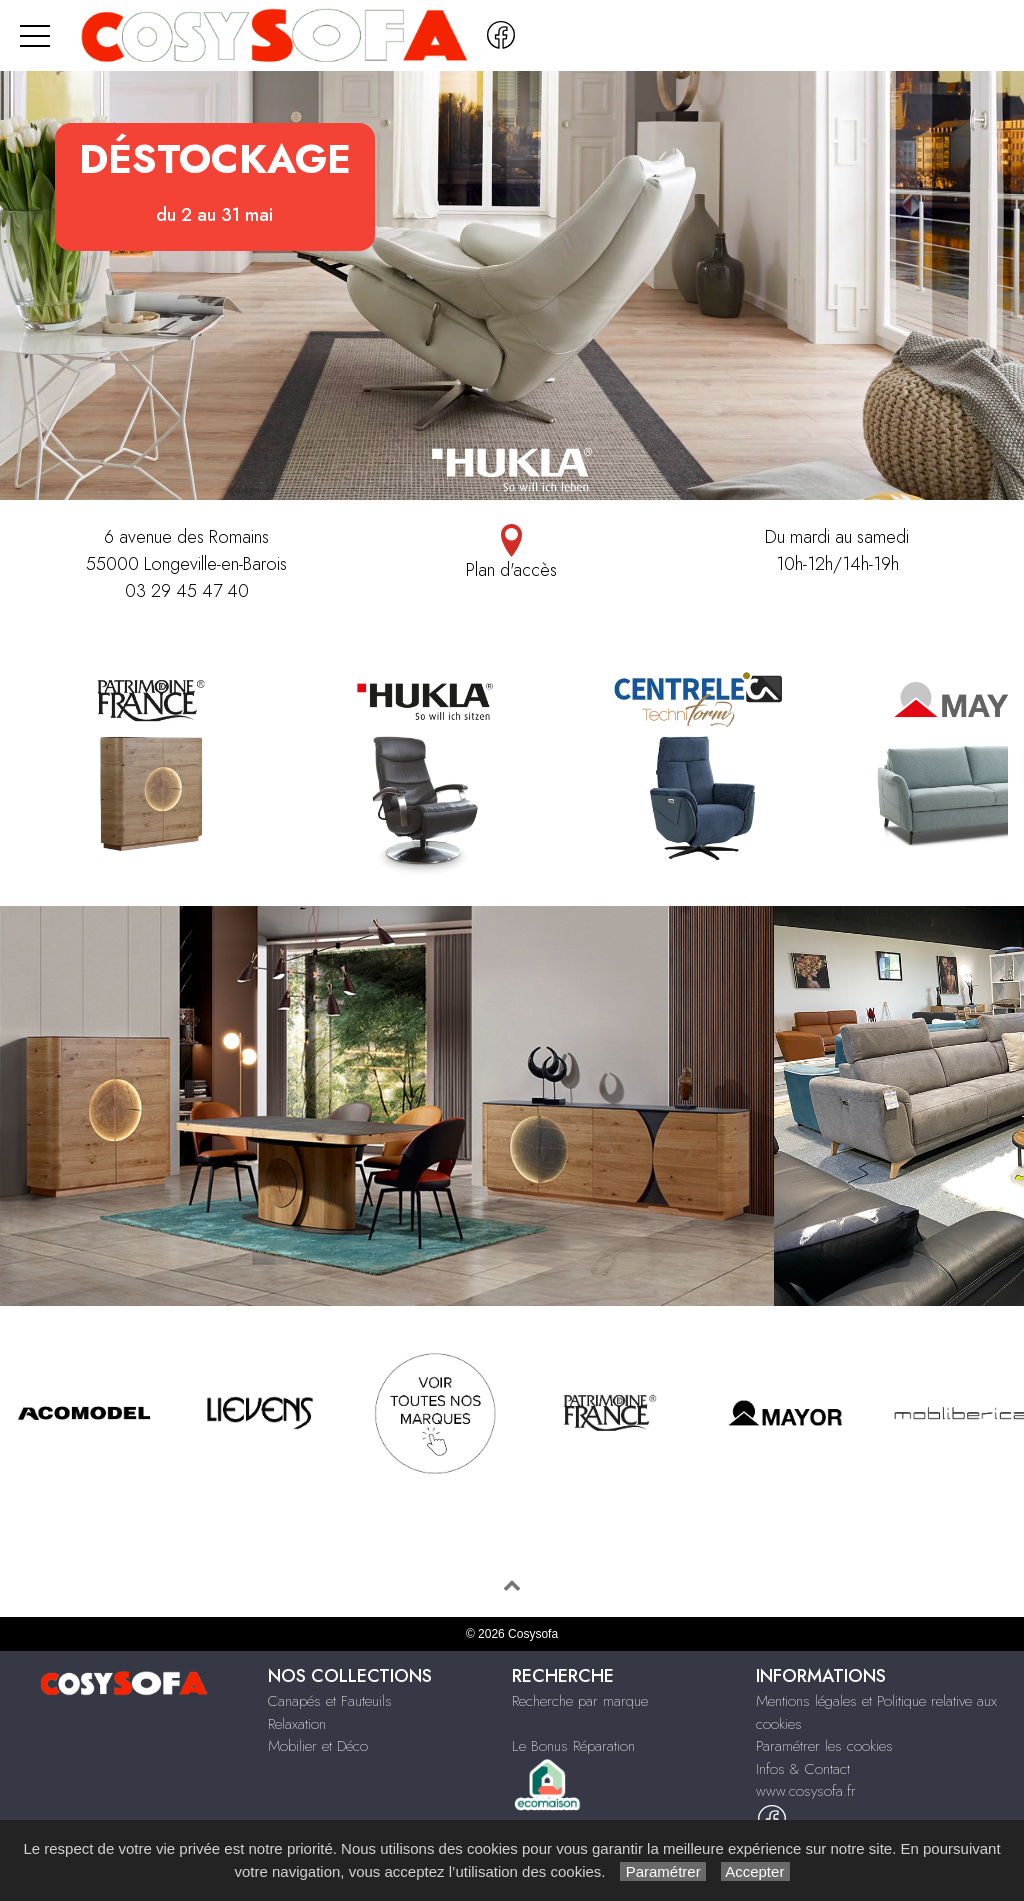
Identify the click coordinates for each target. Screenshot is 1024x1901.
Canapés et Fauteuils (330, 1701)
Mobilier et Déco (318, 1746)
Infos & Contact (803, 1769)
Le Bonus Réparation (573, 1746)
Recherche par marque (580, 1701)
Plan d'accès (511, 553)
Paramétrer (662, 1871)
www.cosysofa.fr (806, 1791)
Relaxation (297, 1724)
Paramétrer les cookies (824, 1746)
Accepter (755, 1871)
